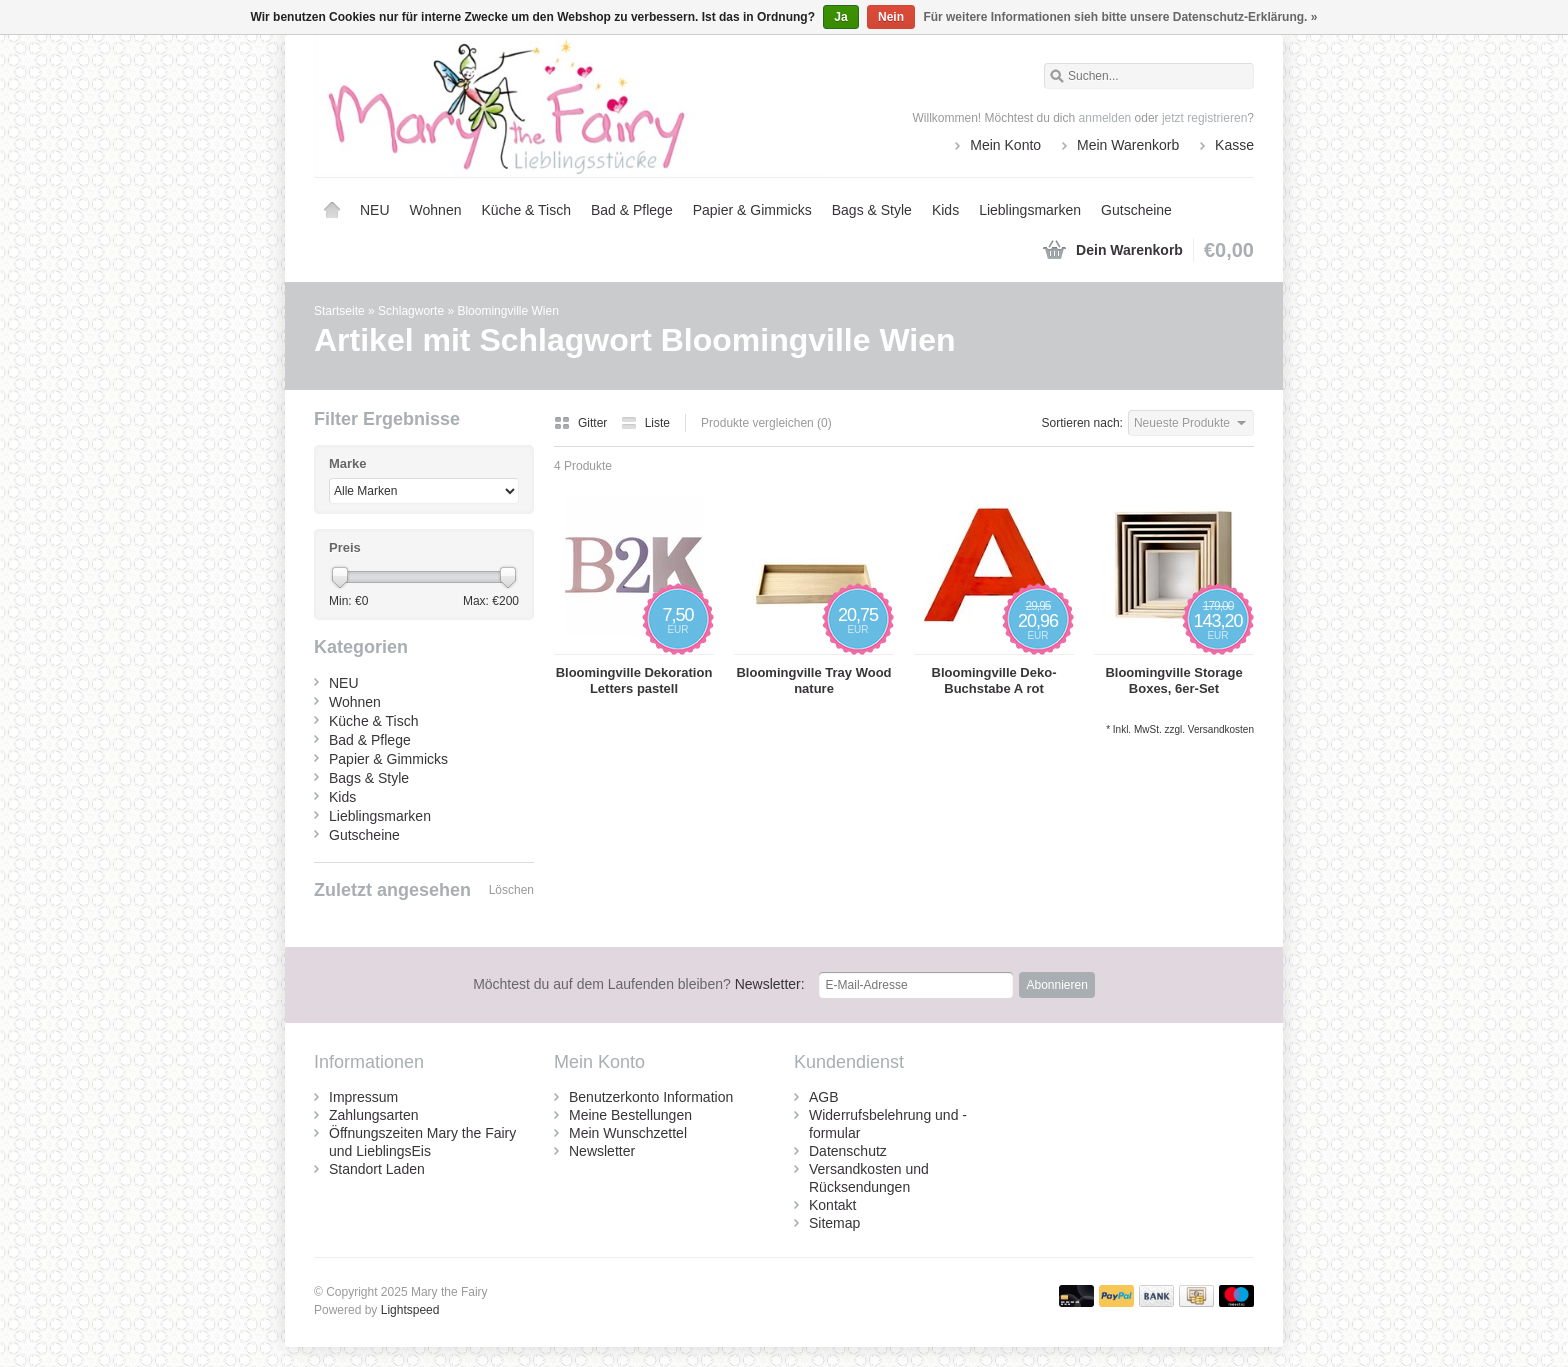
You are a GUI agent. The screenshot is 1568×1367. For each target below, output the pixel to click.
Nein (891, 17)
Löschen (511, 890)
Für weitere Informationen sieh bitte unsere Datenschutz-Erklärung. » (1120, 17)
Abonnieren (1056, 985)
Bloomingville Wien (507, 311)
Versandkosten (1221, 729)
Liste (645, 423)
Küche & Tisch (526, 210)
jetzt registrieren (1204, 118)
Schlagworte (411, 311)
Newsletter (602, 1151)
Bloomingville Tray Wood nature (813, 680)
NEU (375, 210)
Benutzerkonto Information (651, 1097)
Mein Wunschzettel (628, 1133)
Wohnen (436, 210)
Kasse (1234, 145)
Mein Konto (1005, 145)
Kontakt (832, 1205)
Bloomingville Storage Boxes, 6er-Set (1173, 680)
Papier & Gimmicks (752, 210)
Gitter (582, 423)
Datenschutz (848, 1151)
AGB (824, 1097)
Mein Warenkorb (1128, 145)
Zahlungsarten (374, 1115)
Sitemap (834, 1223)
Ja (840, 17)
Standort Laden (377, 1169)
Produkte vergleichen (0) (766, 423)
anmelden (1105, 118)
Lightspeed (410, 1310)
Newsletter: (639, 984)
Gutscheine (1136, 210)
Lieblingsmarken (1030, 210)
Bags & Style (872, 210)
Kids (945, 210)
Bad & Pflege (632, 210)
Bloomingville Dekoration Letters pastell (634, 680)
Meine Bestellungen (630, 1115)
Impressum (363, 1097)
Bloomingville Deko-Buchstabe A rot (994, 680)
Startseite (332, 210)
